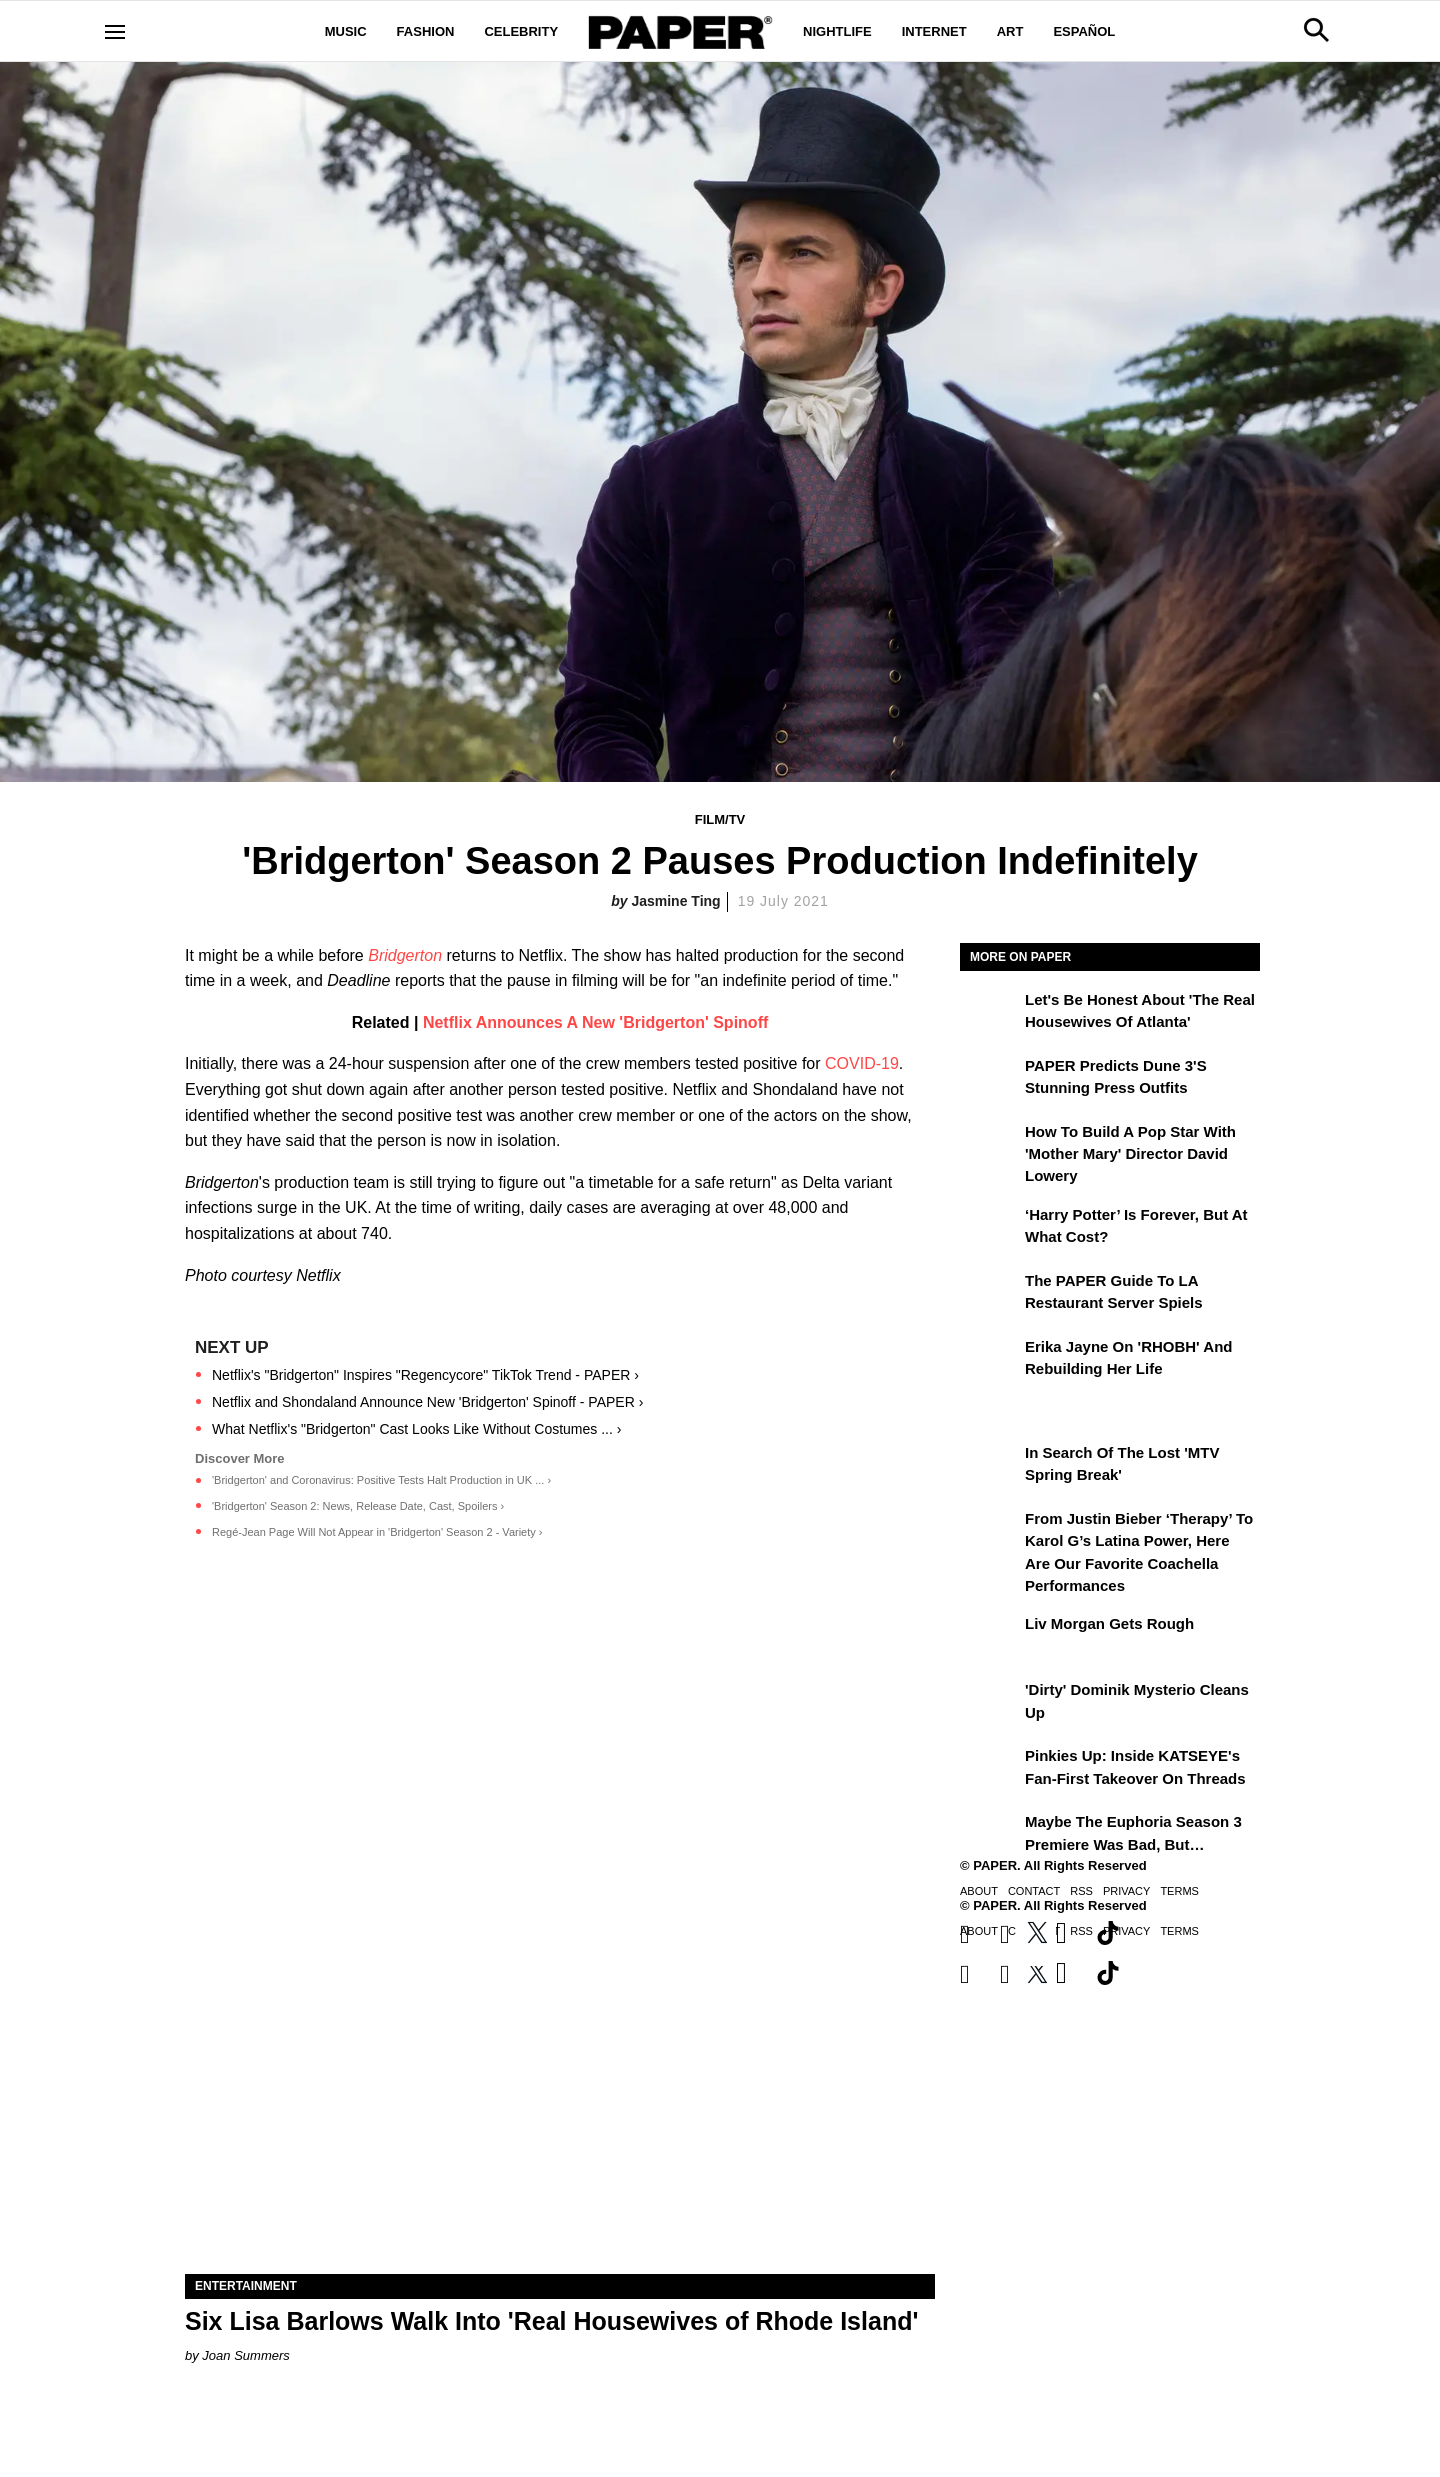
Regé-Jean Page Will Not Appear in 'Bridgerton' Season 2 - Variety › (377, 1532)
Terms (1179, 1891)
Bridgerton (405, 955)
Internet (934, 31)
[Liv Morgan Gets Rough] (990, 1638)
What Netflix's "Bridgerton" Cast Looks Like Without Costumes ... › (416, 1429)
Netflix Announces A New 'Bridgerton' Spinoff (595, 1022)
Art (1010, 31)
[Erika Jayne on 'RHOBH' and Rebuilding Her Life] (990, 1361)
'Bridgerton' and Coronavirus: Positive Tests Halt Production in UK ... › (381, 1480)
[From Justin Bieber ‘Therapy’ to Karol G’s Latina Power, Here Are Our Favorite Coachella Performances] (990, 1533)
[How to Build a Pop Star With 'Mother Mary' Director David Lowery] (990, 1146)
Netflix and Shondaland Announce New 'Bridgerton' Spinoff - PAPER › (427, 1402)
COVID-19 (862, 1063)
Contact (1034, 1891)
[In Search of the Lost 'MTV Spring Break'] (990, 1467)
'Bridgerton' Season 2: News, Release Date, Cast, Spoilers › (358, 1506)
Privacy (1126, 1891)
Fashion (426, 31)
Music (346, 31)
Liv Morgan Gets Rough (1109, 1623)
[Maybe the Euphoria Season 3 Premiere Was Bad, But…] (990, 1836)
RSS (1081, 1891)
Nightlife (837, 31)
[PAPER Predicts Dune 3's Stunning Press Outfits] (990, 1080)
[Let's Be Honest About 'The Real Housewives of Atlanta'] (990, 1014)
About (979, 1891)
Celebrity (521, 31)
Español (1084, 31)
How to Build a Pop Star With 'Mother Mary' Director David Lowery (1130, 1154)
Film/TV (720, 819)
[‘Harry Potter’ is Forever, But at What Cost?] (990, 1229)
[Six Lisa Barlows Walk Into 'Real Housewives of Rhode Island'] (560, 2086)
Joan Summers (245, 2355)
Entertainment (246, 2286)
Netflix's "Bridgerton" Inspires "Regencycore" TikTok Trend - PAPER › (425, 1375)
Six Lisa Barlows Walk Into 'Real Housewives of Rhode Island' (551, 2321)
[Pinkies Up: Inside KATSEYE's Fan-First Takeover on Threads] (990, 1770)
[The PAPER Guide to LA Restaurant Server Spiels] (990, 1295)
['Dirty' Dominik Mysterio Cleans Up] (990, 1704)
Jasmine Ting (675, 901)
